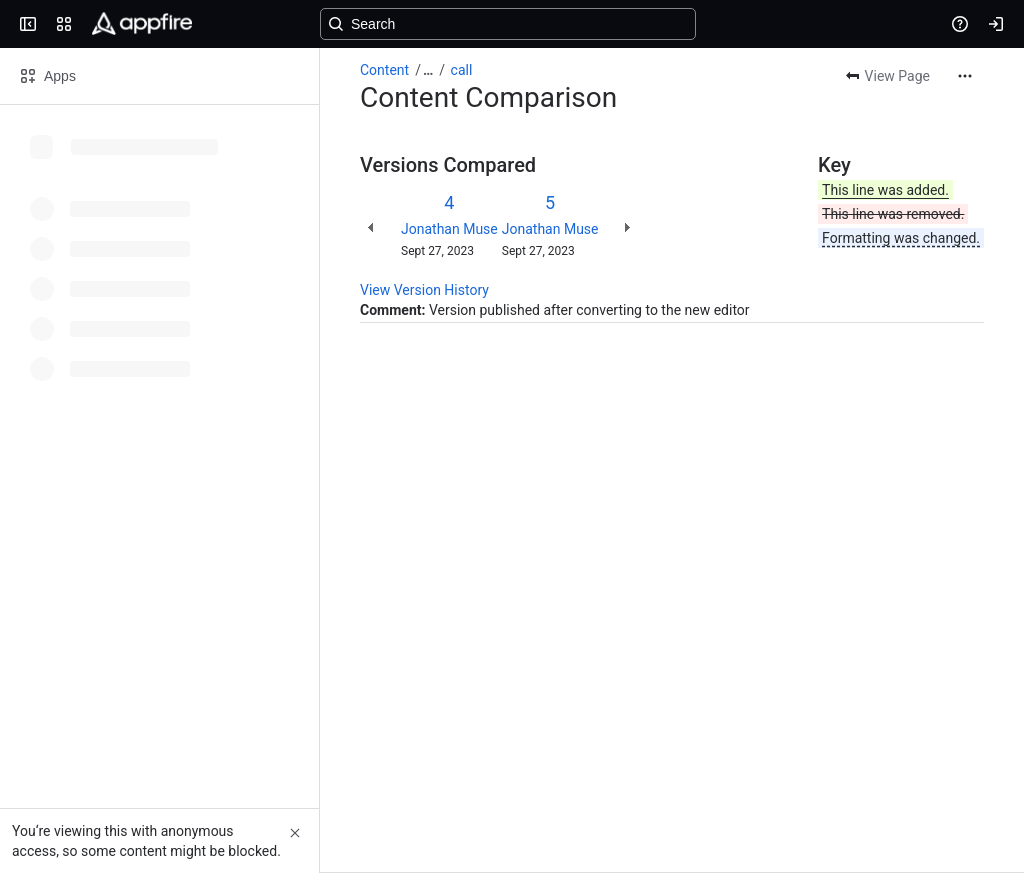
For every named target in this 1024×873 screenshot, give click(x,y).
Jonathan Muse (449, 229)
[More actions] (965, 76)
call (462, 70)
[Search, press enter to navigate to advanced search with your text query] (508, 24)
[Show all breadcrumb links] (428, 70)
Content (384, 70)
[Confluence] (142, 24)
